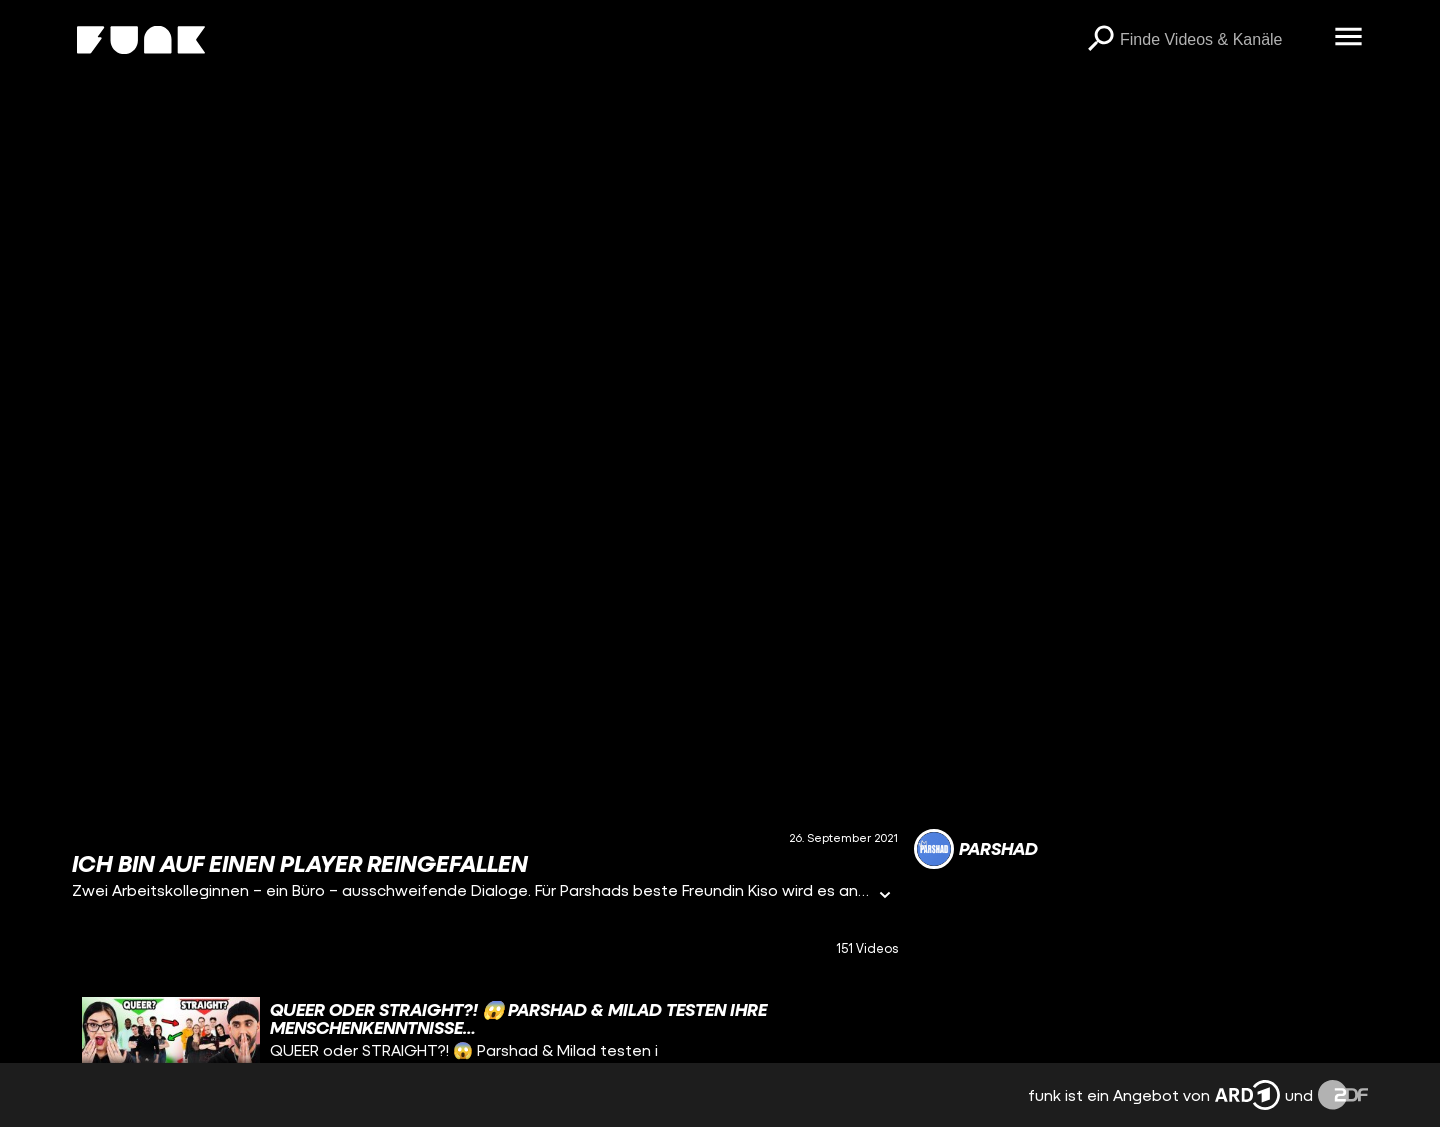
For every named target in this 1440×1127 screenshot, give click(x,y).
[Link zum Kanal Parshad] (976, 849)
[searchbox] (1220, 40)
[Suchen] (1100, 40)
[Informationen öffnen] (885, 896)
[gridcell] (485, 1047)
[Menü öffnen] (1348, 38)
